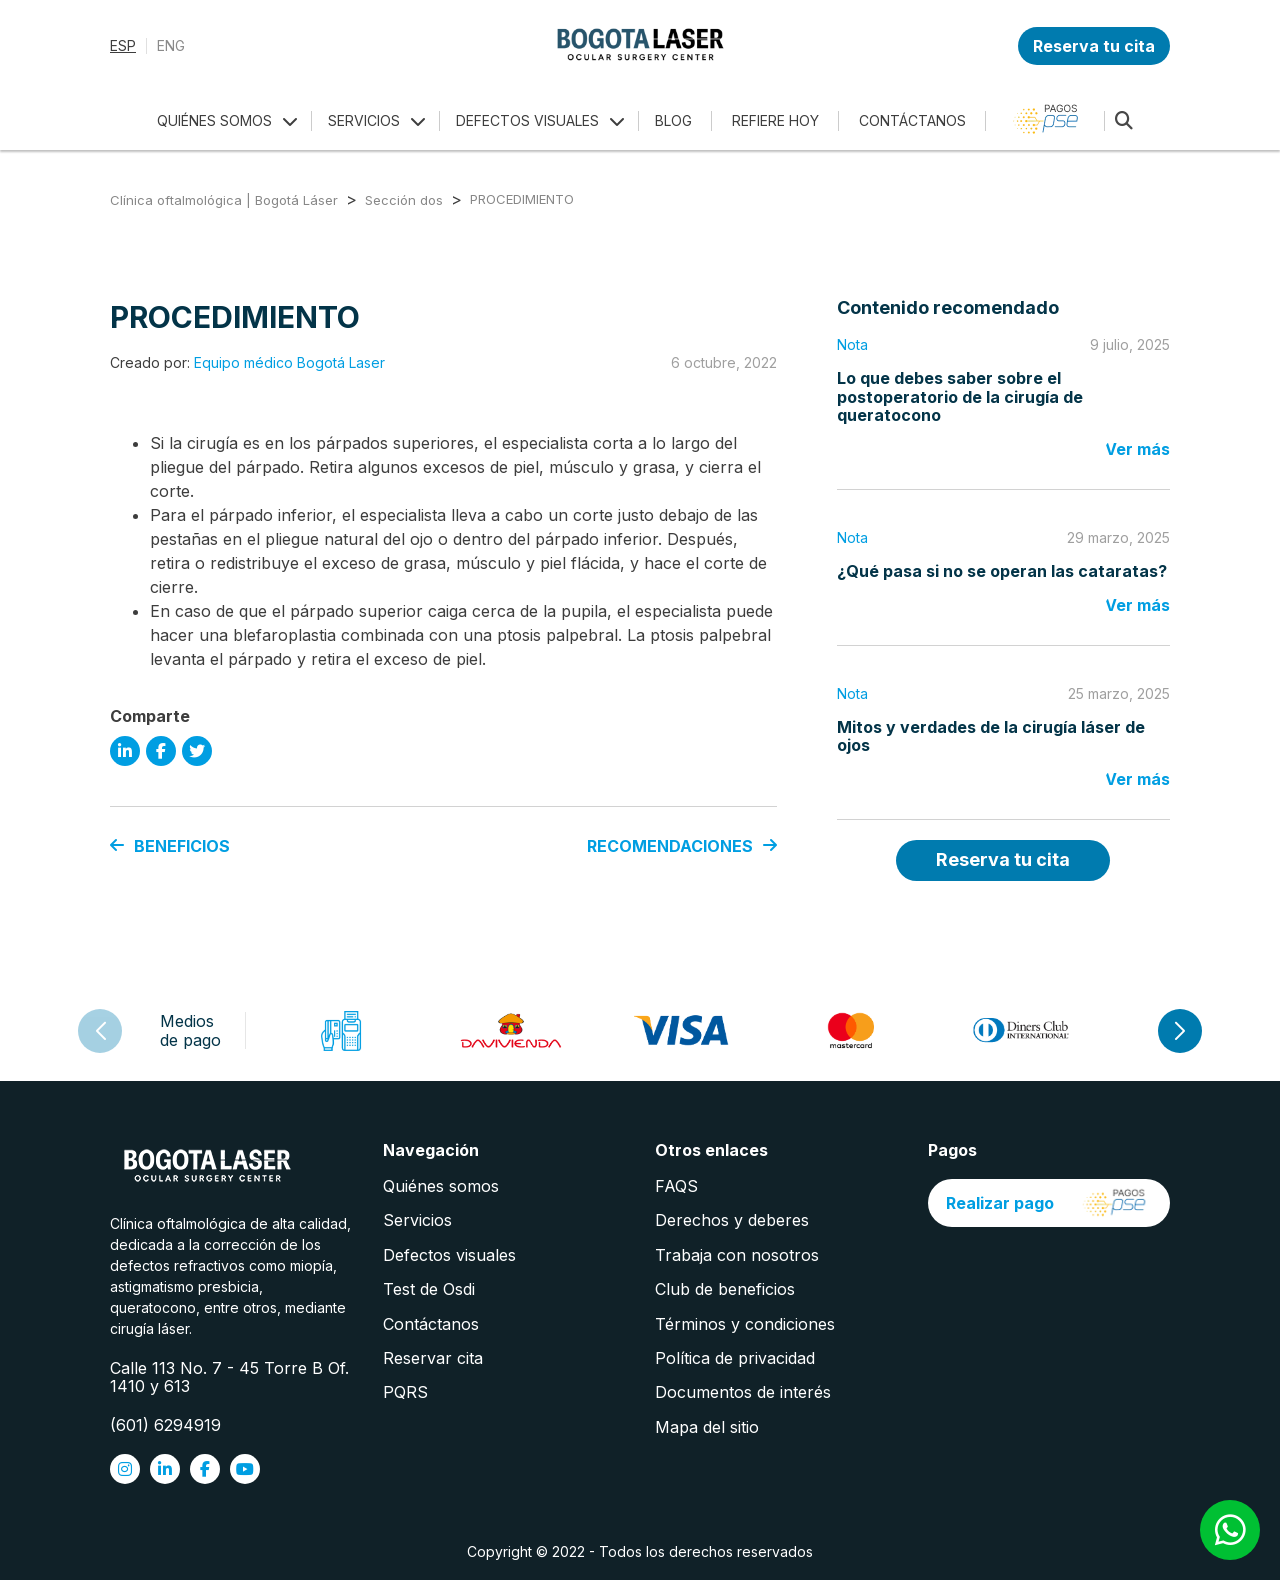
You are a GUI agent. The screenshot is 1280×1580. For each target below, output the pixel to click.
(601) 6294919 (165, 1425)
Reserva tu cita (1094, 46)
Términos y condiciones (745, 1324)
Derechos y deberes (732, 1220)
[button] (1180, 1031)
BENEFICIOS (170, 846)
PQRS (405, 1392)
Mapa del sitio (707, 1427)
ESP (123, 46)
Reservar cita (433, 1358)
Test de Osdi (429, 1289)
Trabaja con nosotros (737, 1255)
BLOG (673, 120)
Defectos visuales (449, 1255)
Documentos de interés (743, 1392)
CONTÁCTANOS (912, 120)
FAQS (676, 1186)
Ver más (1137, 449)
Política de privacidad (735, 1358)
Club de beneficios (725, 1289)
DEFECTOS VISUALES (527, 120)
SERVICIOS (364, 120)
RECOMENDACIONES (682, 846)
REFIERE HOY (775, 120)
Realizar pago (1049, 1203)
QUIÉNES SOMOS (214, 120)
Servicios (417, 1220)
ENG (171, 46)
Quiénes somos (441, 1186)
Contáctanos (431, 1324)
